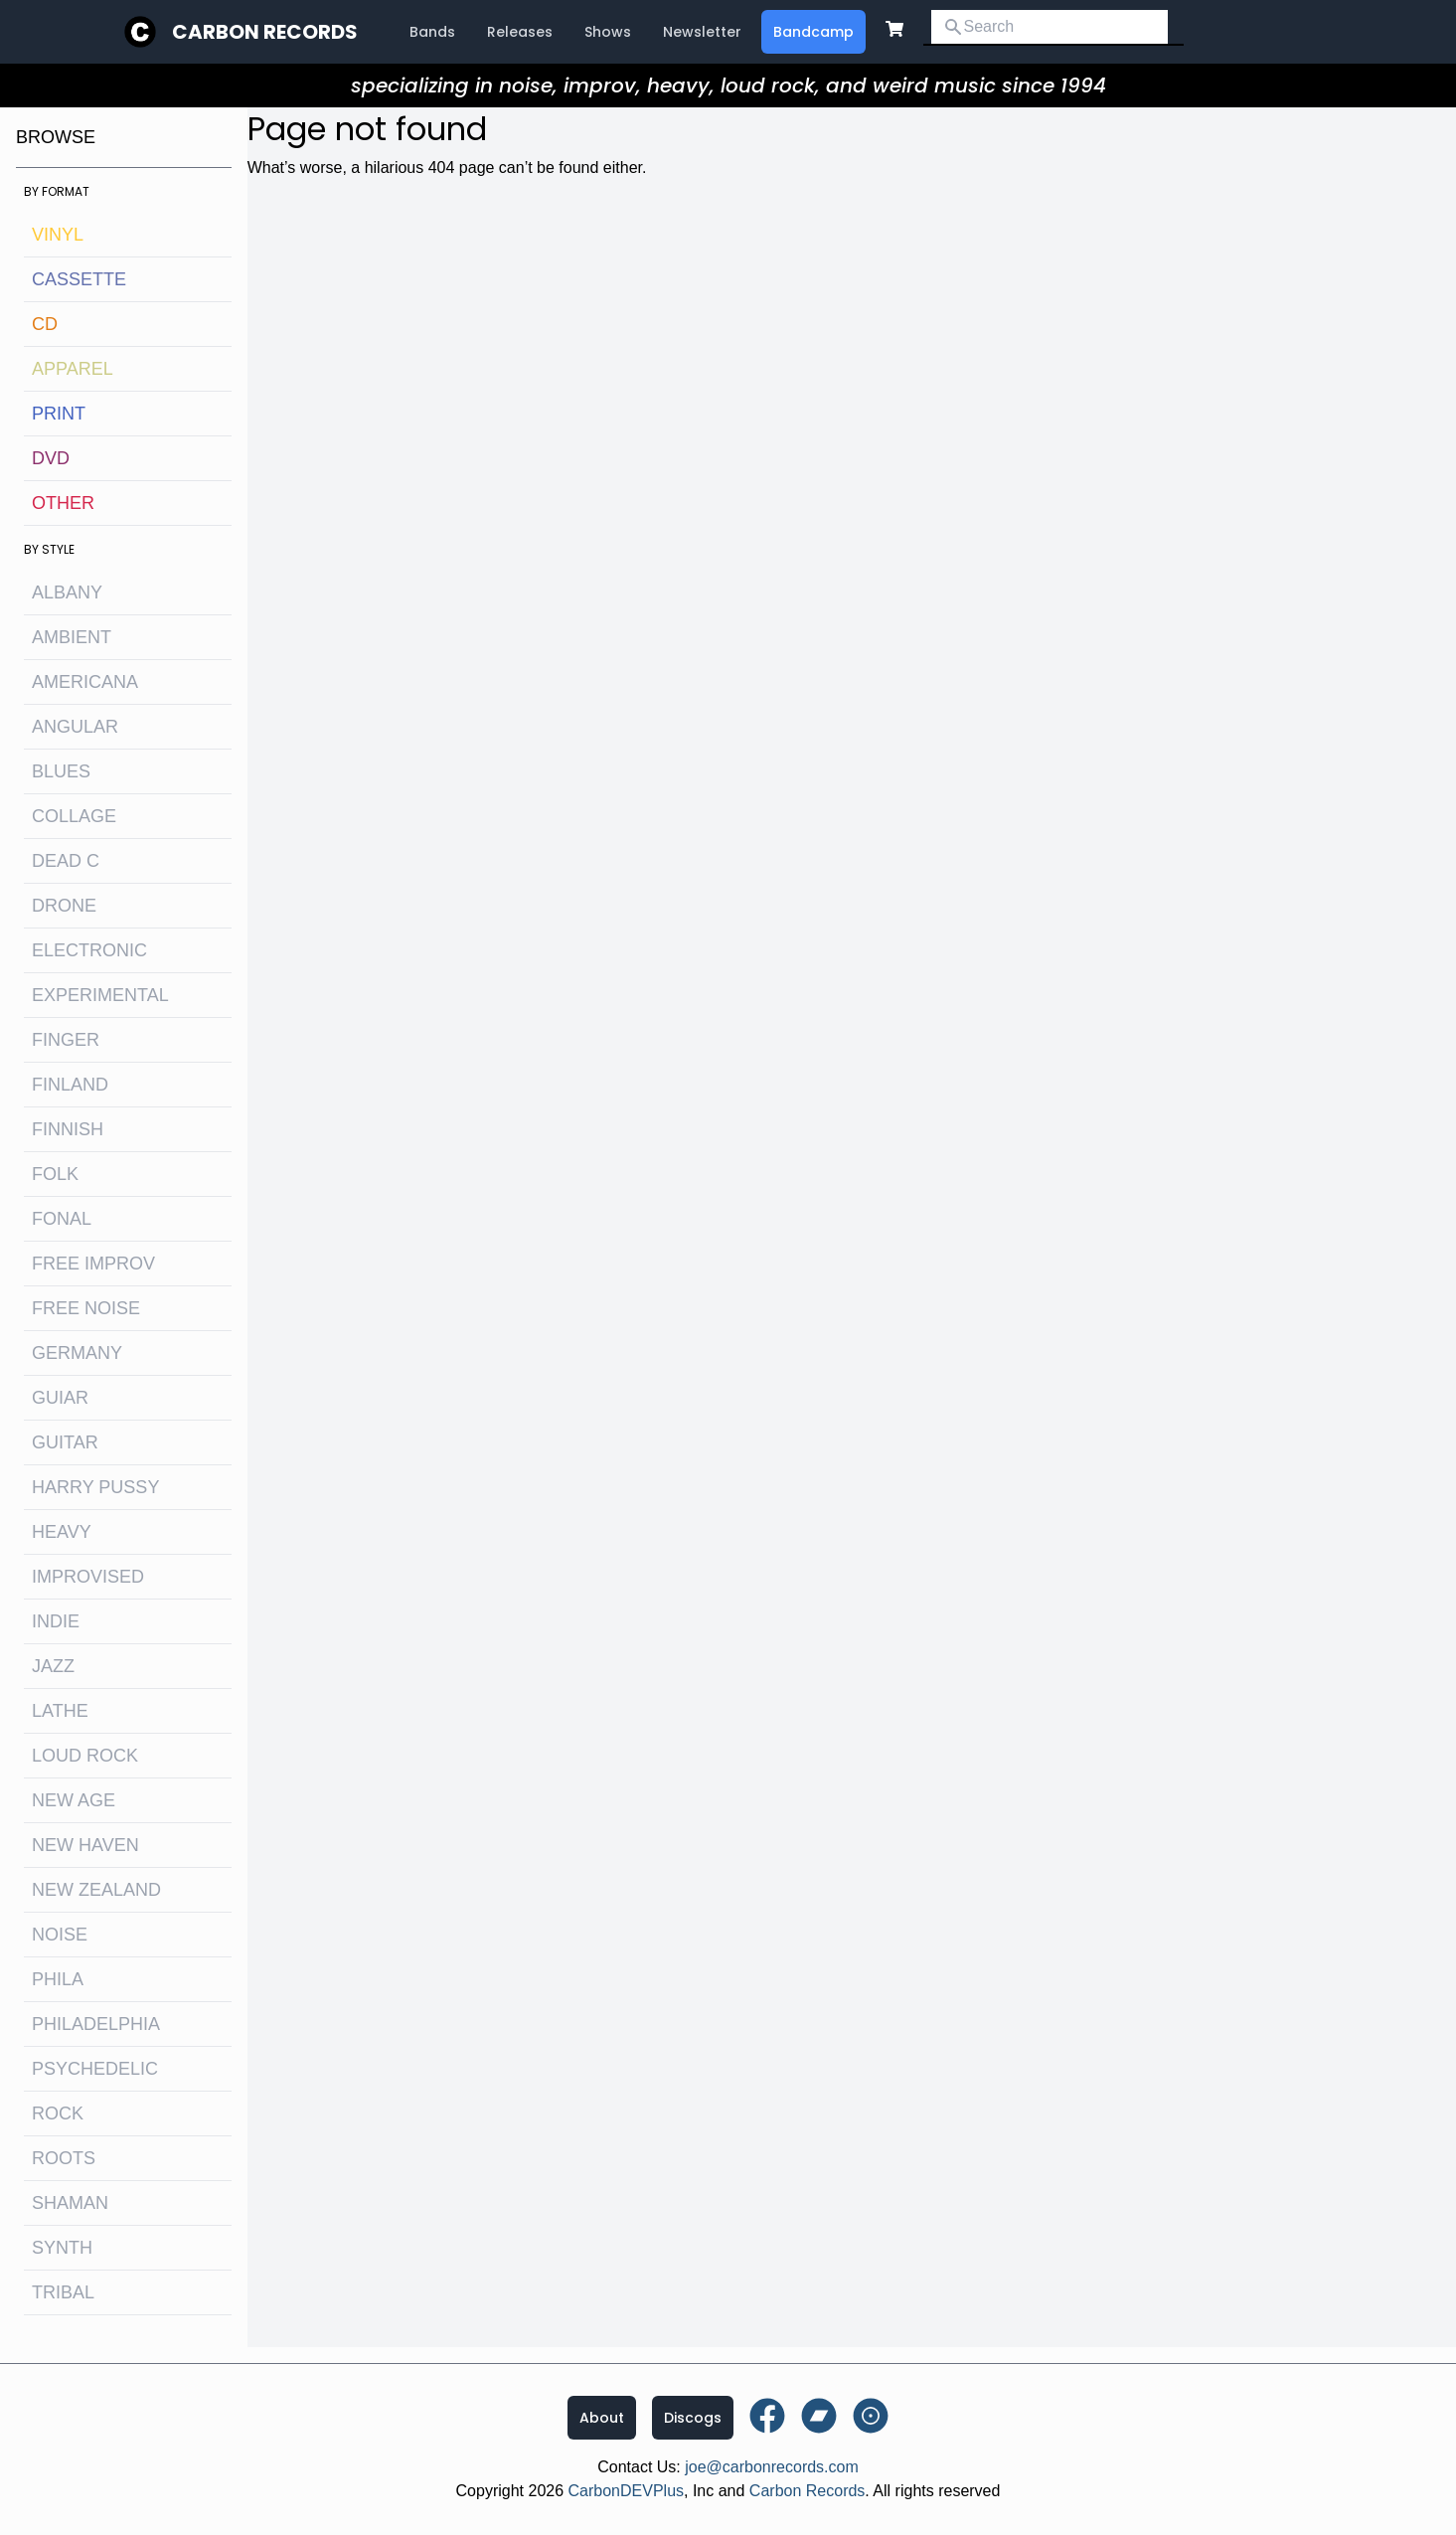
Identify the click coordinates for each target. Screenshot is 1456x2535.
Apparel (72, 369)
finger (65, 1040)
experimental (100, 995)
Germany (77, 1353)
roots (63, 2158)
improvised (88, 1577)
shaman (70, 2203)
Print (58, 413)
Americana (85, 682)
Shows (607, 32)
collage (74, 816)
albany (67, 592)
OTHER (63, 503)
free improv (93, 1263)
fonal (61, 1219)
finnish (67, 1129)
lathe (60, 1711)
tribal (63, 2292)
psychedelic (95, 2069)
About (601, 2418)
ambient (71, 637)
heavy (61, 1532)
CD (45, 324)
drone (64, 906)
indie (56, 1621)
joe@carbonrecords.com (772, 2466)
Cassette (79, 279)
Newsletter (702, 32)
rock (57, 2113)
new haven (85, 1845)
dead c (65, 861)
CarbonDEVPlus (626, 2490)
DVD (51, 458)
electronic (89, 950)
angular (75, 727)
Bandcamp (813, 32)
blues (61, 771)
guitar (65, 1442)
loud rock (85, 1756)
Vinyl (57, 235)
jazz (53, 1666)
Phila (57, 1979)
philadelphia (96, 2024)
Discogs (693, 2418)
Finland (70, 1085)
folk (55, 1174)
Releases (520, 32)
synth (62, 2248)
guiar (60, 1398)
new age (73, 1800)
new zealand (96, 1890)
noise (59, 1934)
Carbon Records (265, 32)
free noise (86, 1308)
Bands (432, 32)
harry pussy (95, 1487)
